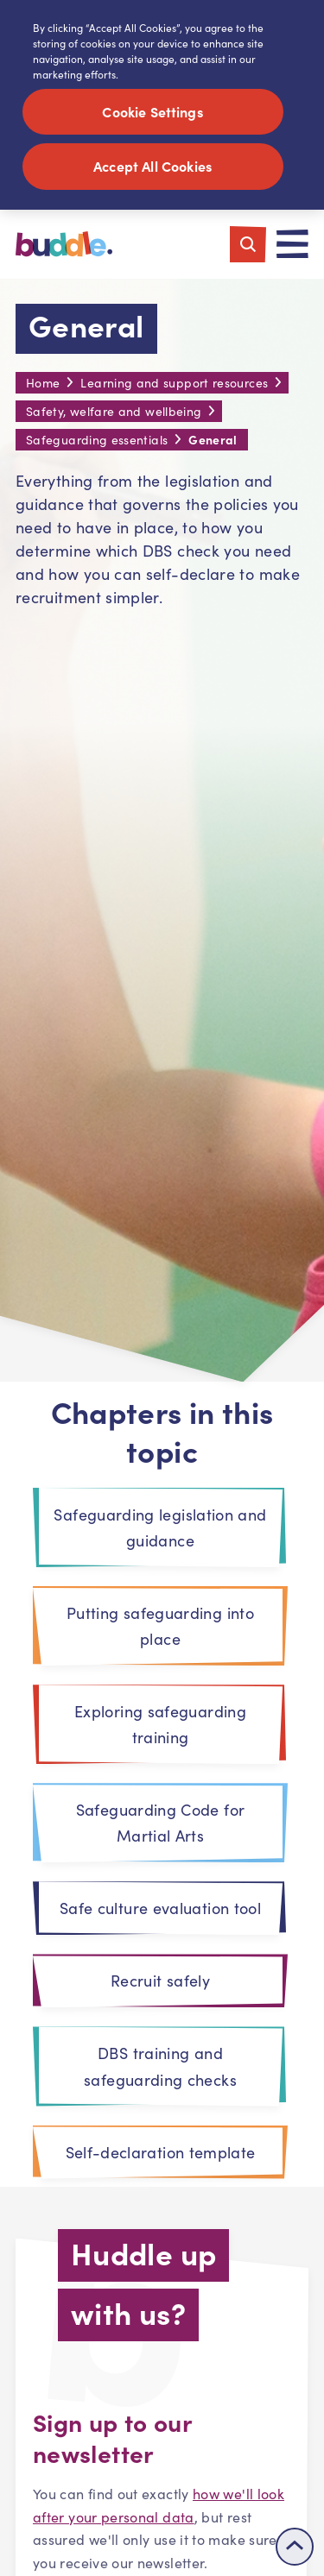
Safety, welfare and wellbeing (113, 413)
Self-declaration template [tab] (161, 2154)
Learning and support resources (174, 384)
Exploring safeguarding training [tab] (160, 1726)
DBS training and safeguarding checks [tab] (160, 2067)
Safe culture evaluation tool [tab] (160, 1909)
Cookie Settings (153, 111)
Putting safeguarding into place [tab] (160, 1627)
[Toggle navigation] (292, 246)
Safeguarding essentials (97, 441)
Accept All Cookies (153, 165)
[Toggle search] (248, 246)
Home (43, 384)
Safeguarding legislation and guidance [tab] (160, 1529)
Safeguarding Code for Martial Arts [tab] (160, 1824)
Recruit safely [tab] (160, 1982)
